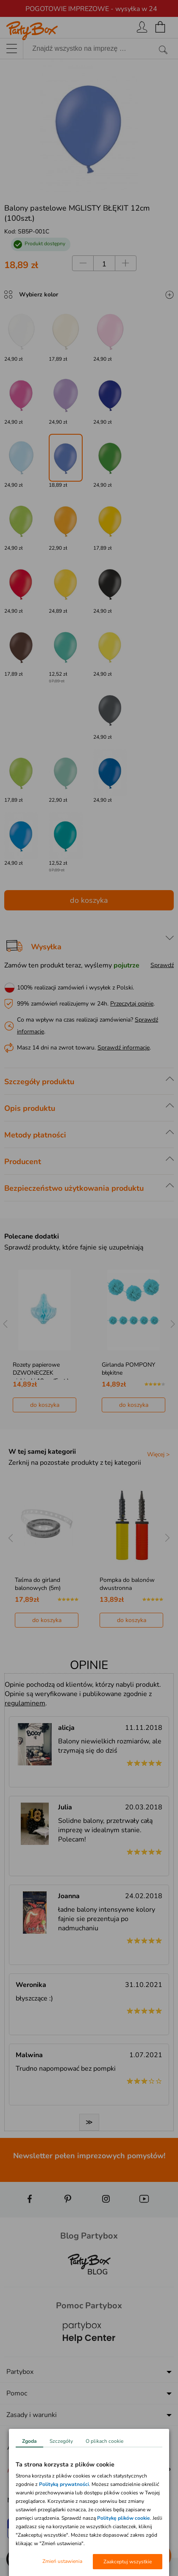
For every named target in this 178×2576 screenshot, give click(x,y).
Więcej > (158, 1454)
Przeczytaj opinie (131, 1004)
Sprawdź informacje (123, 1048)
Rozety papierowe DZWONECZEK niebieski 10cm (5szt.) (41, 1373)
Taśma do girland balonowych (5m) (38, 1584)
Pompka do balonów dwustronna (127, 1584)
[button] (16, 2559)
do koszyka (89, 900)
